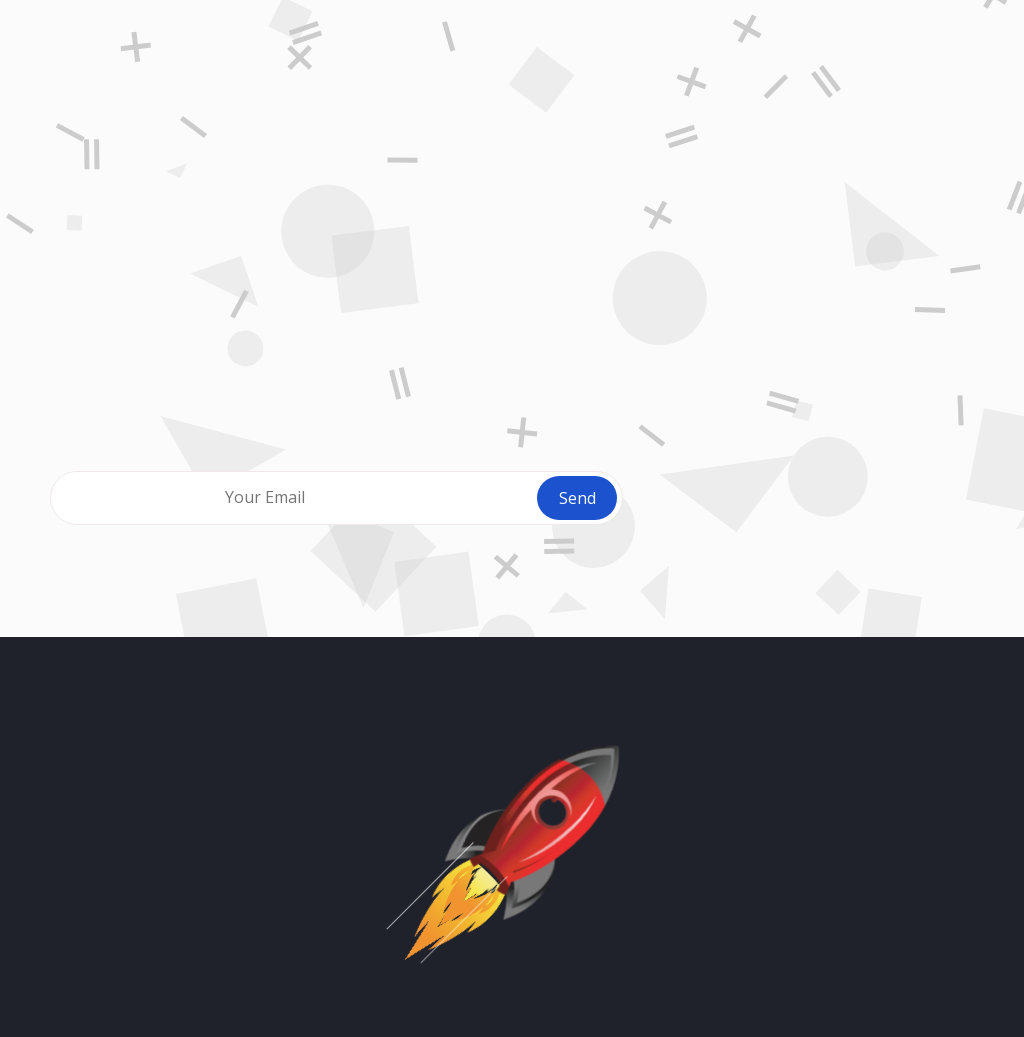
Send (577, 498)
